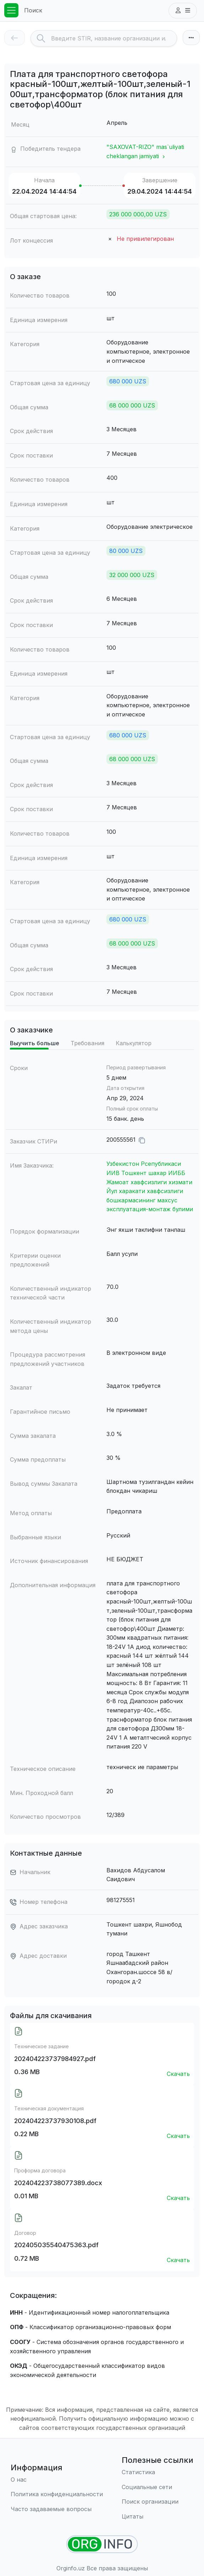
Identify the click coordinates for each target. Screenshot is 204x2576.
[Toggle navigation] (11, 10)
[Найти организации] (102, 2544)
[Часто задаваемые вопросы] (57, 2509)
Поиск (33, 10)
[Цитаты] (157, 2516)
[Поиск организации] (157, 2501)
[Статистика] (157, 2472)
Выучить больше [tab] (34, 1043)
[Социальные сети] (157, 2487)
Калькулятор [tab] (133, 1043)
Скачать (178, 2073)
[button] (183, 10)
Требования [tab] (87, 1043)
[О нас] (57, 2479)
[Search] (114, 38)
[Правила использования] (57, 2494)
